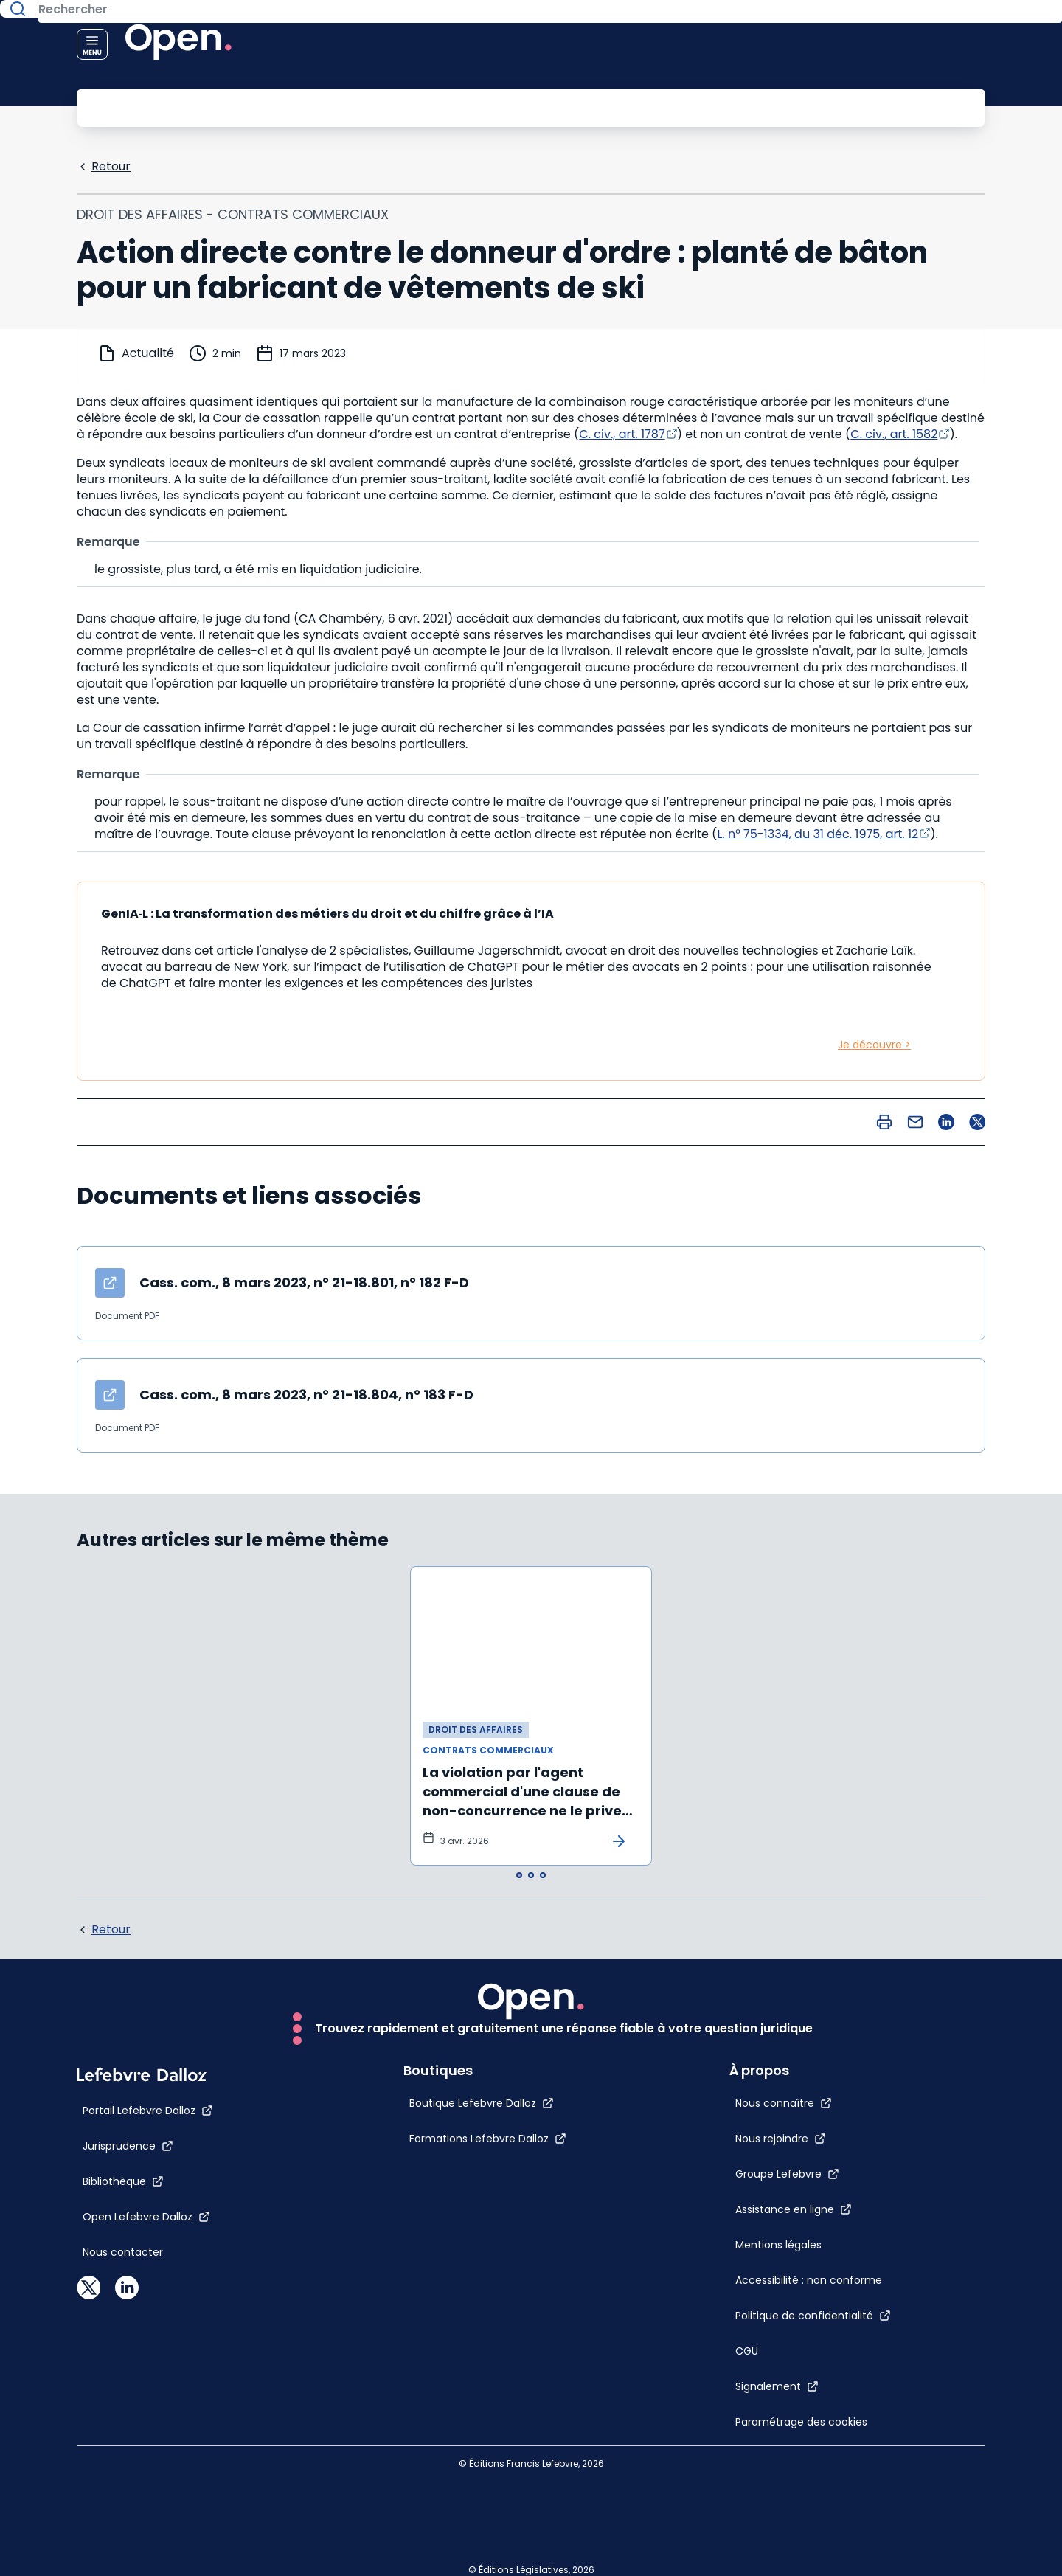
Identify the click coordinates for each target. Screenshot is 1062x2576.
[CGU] (779, 2266)
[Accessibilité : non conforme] (787, 2166)
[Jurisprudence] (128, 2563)
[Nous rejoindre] (813, 1965)
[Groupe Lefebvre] (820, 2000)
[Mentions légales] (787, 2086)
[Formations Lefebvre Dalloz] (456, 2556)
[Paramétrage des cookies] (787, 2366)
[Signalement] (809, 2301)
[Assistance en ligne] (826, 2036)
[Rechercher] (498, 106)
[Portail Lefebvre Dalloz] (148, 2528)
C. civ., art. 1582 (893, 432)
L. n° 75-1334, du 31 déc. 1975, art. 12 (817, 832)
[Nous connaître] (816, 1930)
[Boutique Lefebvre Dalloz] (450, 2520)
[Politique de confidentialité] (845, 2231)
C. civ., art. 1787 (621, 432)
